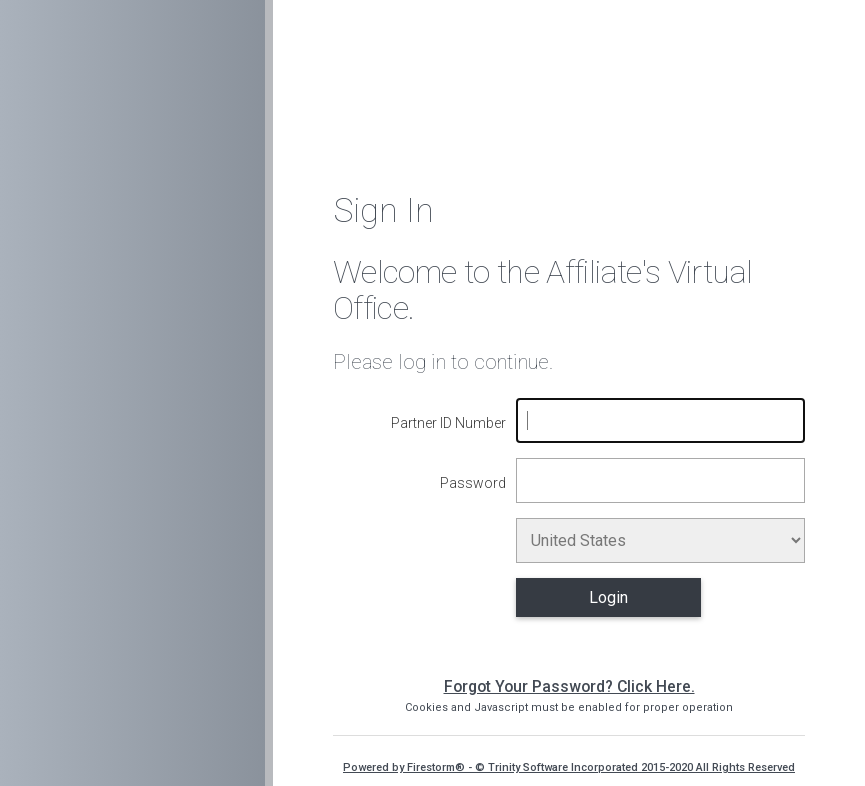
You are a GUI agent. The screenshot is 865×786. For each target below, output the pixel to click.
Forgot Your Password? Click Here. (569, 686)
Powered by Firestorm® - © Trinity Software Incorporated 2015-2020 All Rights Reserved (569, 767)
